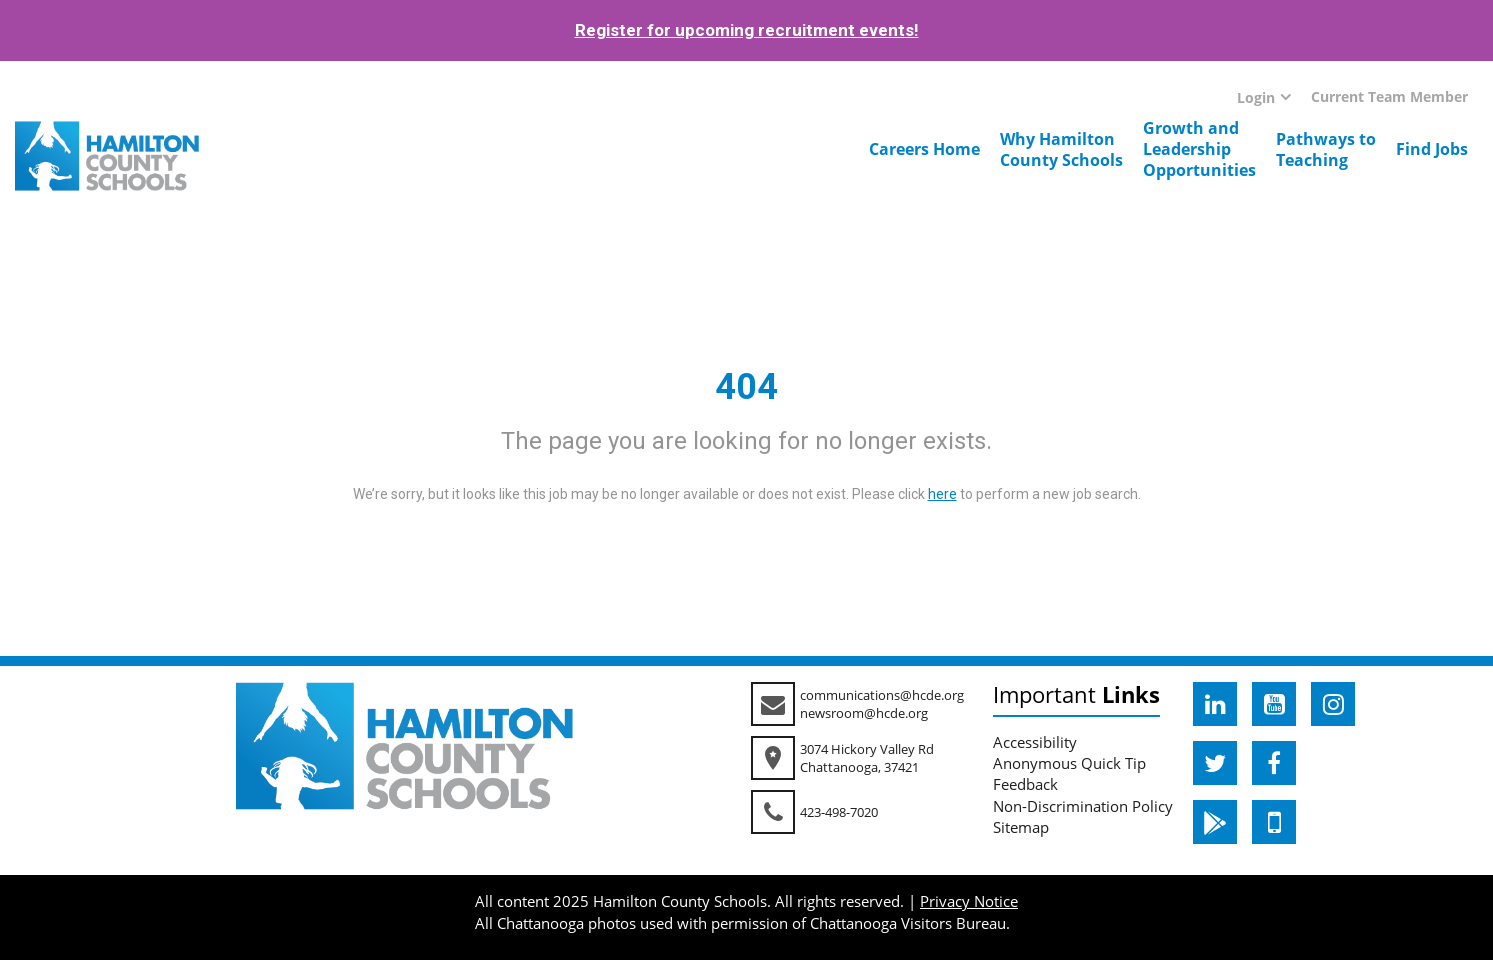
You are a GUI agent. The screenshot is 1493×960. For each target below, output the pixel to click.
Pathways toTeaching (1326, 149)
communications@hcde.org (882, 695)
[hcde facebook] (1274, 763)
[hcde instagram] (1333, 704)
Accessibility (1035, 742)
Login (1256, 97)
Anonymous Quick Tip (1069, 763)
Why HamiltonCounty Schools (1061, 149)
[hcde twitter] (1215, 763)
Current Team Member (1389, 96)
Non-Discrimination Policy (1083, 806)
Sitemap (1021, 827)
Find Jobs (1432, 149)
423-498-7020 (839, 812)
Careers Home (924, 149)
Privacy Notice (969, 901)
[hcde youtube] (1274, 704)
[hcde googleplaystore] (1215, 822)
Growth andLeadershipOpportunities (1199, 149)
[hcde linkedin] (1215, 704)
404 (746, 387)
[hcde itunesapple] (1274, 822)
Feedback (1025, 784)
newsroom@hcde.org (864, 713)
